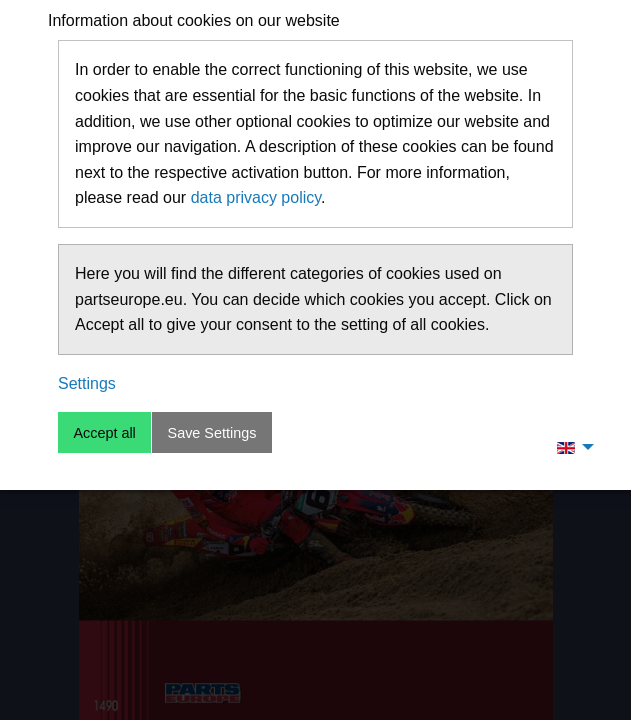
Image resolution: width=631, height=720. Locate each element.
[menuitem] (570, 447)
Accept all (104, 433)
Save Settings (212, 433)
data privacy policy (256, 197)
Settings (87, 383)
